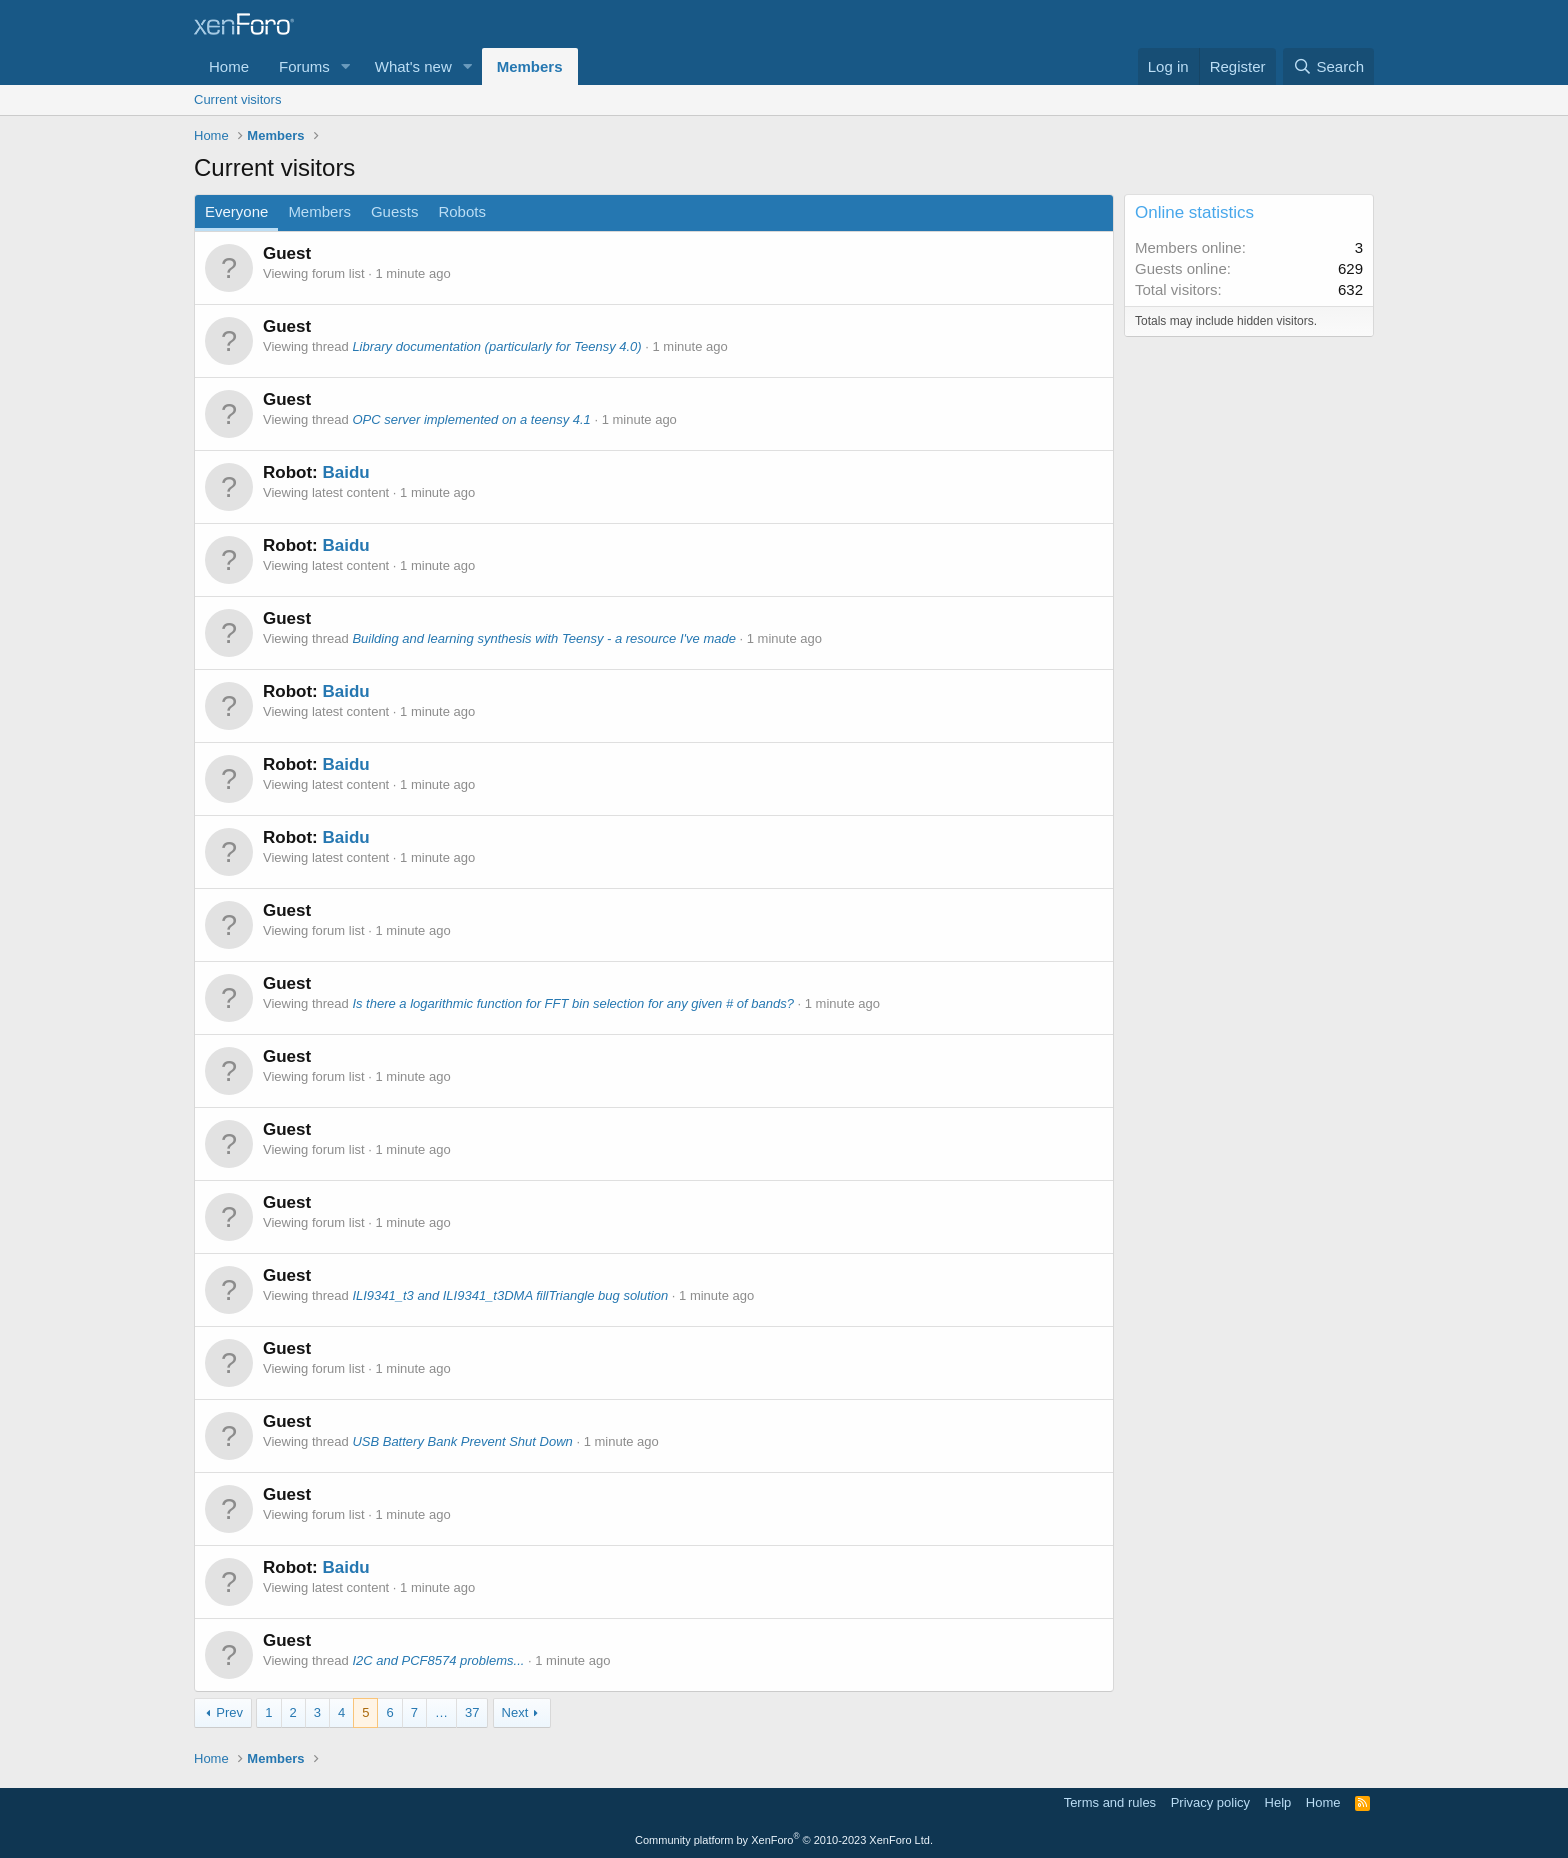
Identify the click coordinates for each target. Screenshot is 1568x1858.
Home (229, 66)
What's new (413, 66)
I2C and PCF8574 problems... (438, 1660)
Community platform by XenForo (784, 1840)
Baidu (345, 472)
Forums (304, 66)
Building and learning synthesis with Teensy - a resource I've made (544, 638)
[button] (346, 66)
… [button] (441, 1712)
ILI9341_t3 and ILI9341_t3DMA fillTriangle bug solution (510, 1295)
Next (515, 1712)
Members (530, 66)
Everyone (236, 211)
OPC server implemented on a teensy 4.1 (471, 419)
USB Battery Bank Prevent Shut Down (462, 1441)
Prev (229, 1712)
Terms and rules (1110, 1802)
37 (472, 1712)
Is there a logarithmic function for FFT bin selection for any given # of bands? (573, 1003)
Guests (395, 211)
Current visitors (237, 99)
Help (1278, 1802)
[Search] (1328, 66)
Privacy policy (1210, 1802)
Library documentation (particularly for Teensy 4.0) (496, 346)
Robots (462, 211)
